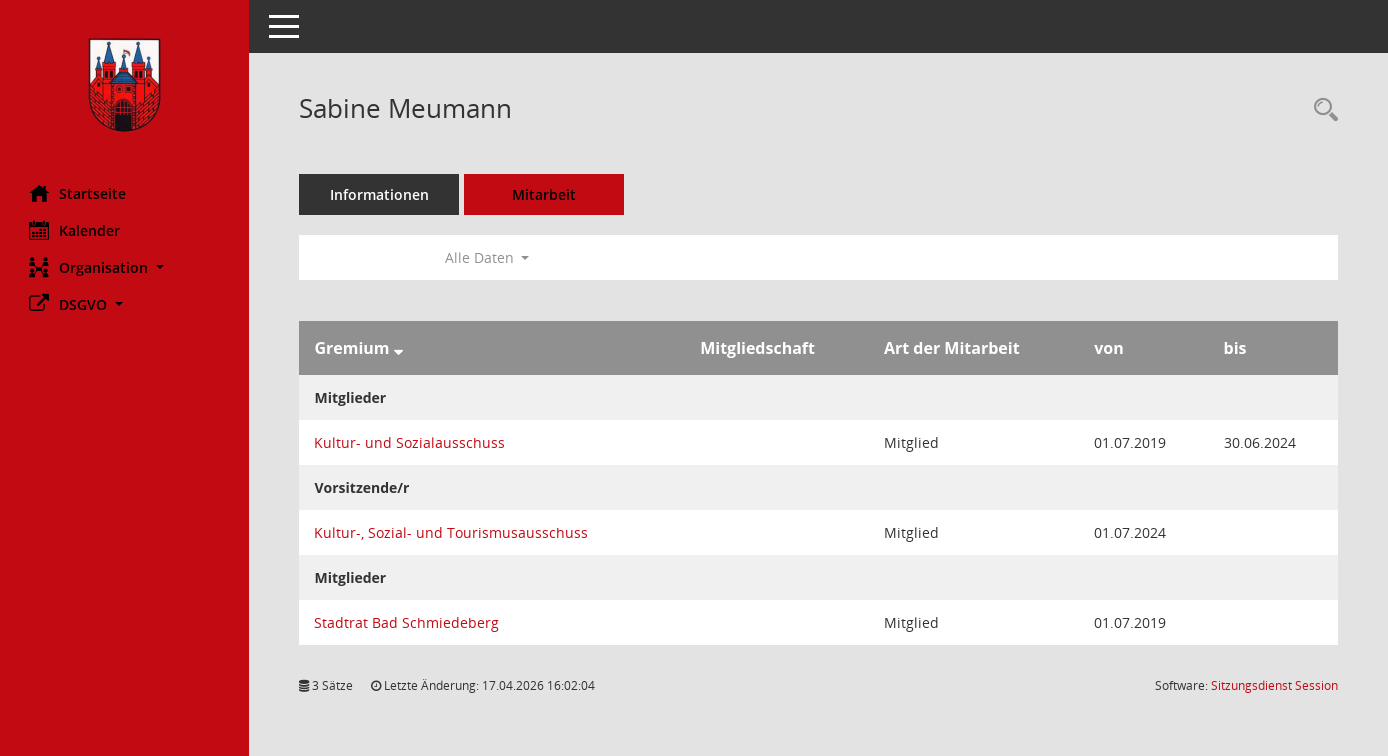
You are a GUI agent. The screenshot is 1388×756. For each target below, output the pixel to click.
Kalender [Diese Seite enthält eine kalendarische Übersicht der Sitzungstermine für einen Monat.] (75, 230)
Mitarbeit (545, 194)
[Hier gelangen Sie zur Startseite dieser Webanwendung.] (125, 85)
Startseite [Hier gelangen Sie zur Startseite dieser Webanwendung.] (78, 193)
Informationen (380, 194)
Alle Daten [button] (487, 257)
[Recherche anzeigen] (1321, 110)
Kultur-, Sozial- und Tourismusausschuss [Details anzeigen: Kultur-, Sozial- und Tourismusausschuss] (452, 532)
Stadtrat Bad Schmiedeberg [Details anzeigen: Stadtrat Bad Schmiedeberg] (407, 622)
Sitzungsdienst (1274, 685)
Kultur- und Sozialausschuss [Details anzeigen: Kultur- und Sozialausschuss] (410, 442)
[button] (125, 267)
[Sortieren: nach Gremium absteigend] (398, 348)
